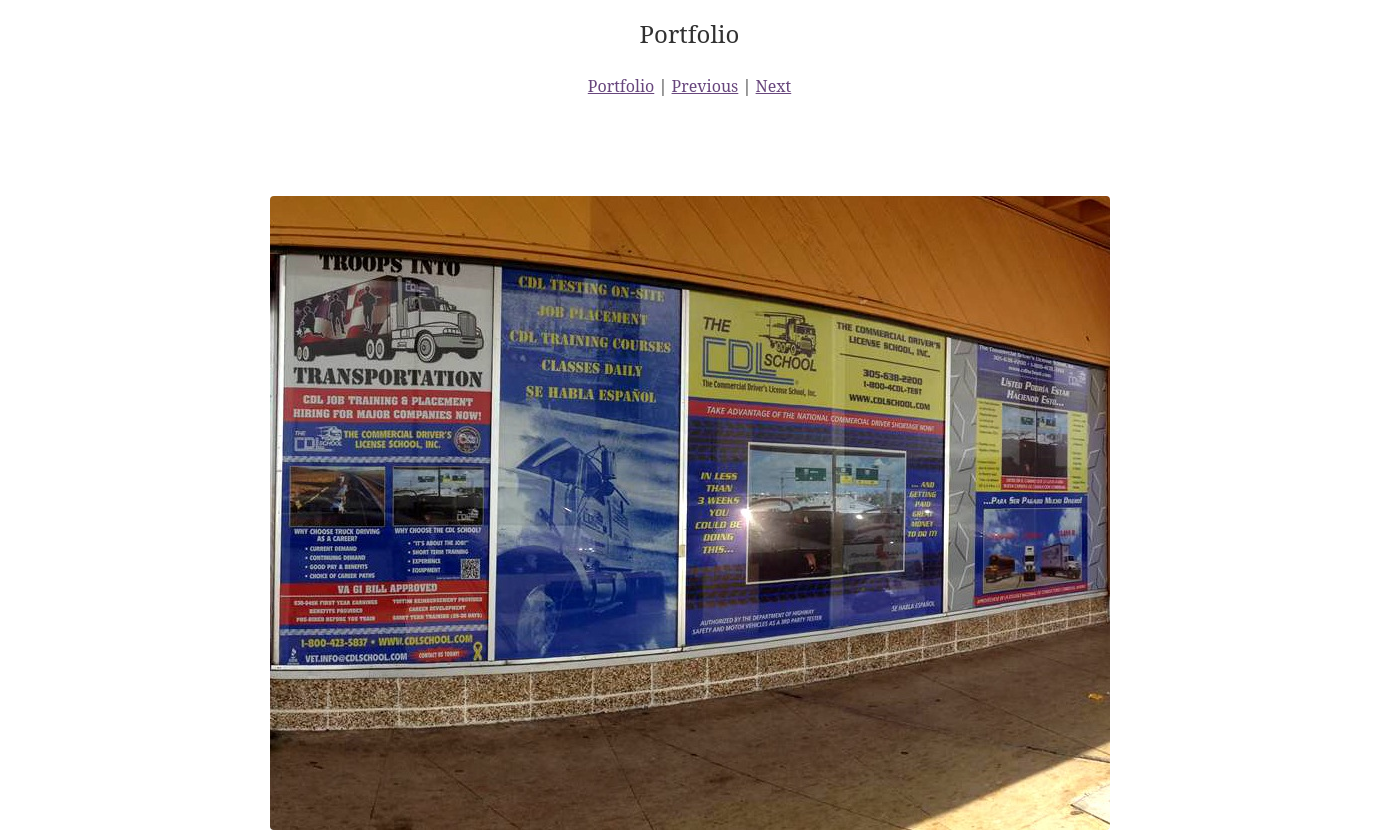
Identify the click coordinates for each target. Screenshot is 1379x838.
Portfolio (621, 86)
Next (774, 86)
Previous (705, 86)
